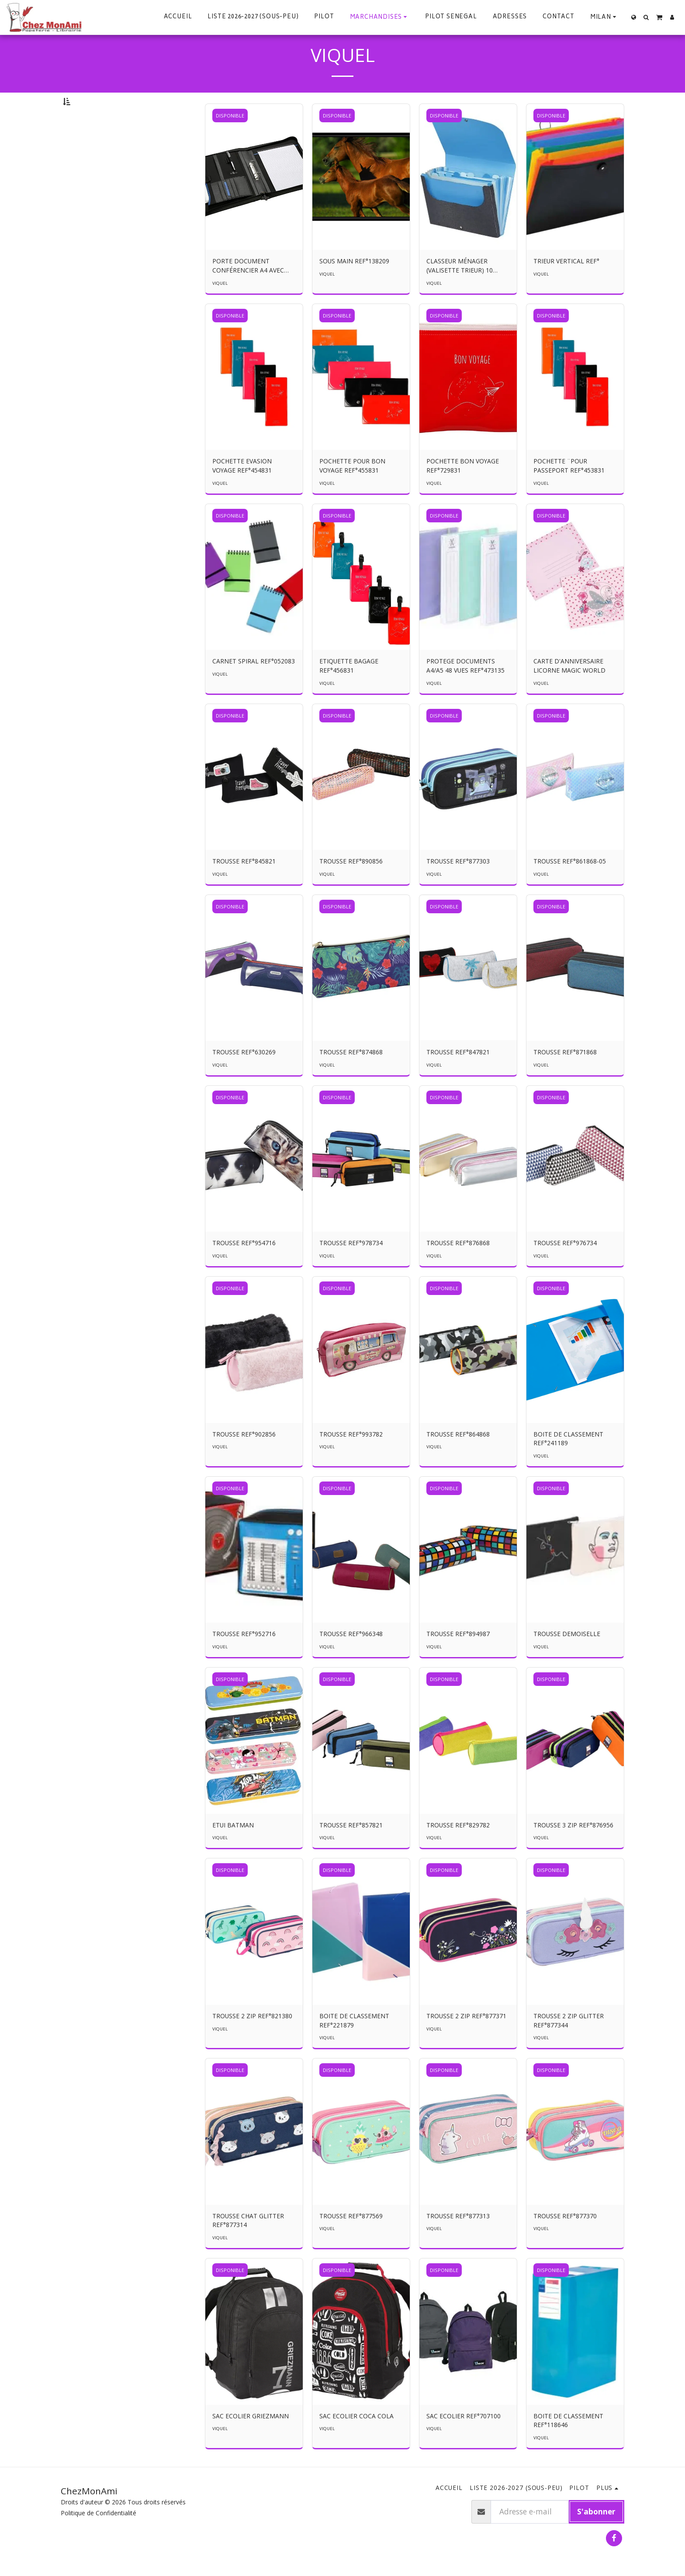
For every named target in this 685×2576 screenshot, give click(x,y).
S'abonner (596, 2535)
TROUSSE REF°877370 (565, 2239)
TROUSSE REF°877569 (351, 2239)
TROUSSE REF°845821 (244, 885)
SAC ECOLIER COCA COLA (356, 2439)
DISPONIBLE (230, 139)
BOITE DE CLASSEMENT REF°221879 (354, 2044)
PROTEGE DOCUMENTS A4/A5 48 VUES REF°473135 (465, 689)
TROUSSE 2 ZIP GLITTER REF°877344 (568, 2044)
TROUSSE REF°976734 (565, 1266)
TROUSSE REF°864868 (458, 1458)
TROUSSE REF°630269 (244, 1075)
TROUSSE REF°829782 (458, 1848)
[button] (604, 17)
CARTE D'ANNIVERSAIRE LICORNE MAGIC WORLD (569, 689)
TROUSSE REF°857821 (351, 1848)
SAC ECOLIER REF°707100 (463, 2439)
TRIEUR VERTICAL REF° (566, 284)
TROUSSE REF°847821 (458, 1075)
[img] (254, 201)
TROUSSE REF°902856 (244, 1458)
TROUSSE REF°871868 (565, 1075)
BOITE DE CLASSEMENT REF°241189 (568, 1462)
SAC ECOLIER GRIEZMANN (250, 2439)
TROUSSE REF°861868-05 (569, 885)
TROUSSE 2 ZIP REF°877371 (466, 2039)
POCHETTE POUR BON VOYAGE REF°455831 (352, 489)
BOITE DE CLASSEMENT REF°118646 (568, 2444)
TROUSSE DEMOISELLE (566, 1657)
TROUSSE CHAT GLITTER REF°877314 (248, 2244)
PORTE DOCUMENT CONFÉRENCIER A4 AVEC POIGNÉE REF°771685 (248, 289)
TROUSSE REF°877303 (458, 885)
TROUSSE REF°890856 (351, 885)
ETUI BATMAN (233, 1848)
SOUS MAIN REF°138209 (354, 284)
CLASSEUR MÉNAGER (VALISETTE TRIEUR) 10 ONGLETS (459, 289)
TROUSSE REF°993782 (351, 1458)
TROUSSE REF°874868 (351, 1075)
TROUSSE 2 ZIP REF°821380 (252, 2039)
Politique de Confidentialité (98, 2536)
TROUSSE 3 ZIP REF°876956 (573, 1848)
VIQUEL (220, 307)
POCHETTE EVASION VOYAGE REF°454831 (242, 489)
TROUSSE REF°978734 (351, 1266)
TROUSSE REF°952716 (244, 1657)
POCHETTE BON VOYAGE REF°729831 (462, 489)
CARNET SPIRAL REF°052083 (253, 684)
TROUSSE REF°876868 (458, 1266)
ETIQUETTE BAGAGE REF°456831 (348, 689)
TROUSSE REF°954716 (244, 1266)
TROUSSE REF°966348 (351, 1657)
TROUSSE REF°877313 (458, 2239)
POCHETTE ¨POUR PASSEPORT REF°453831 (569, 489)
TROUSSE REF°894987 (458, 1657)
